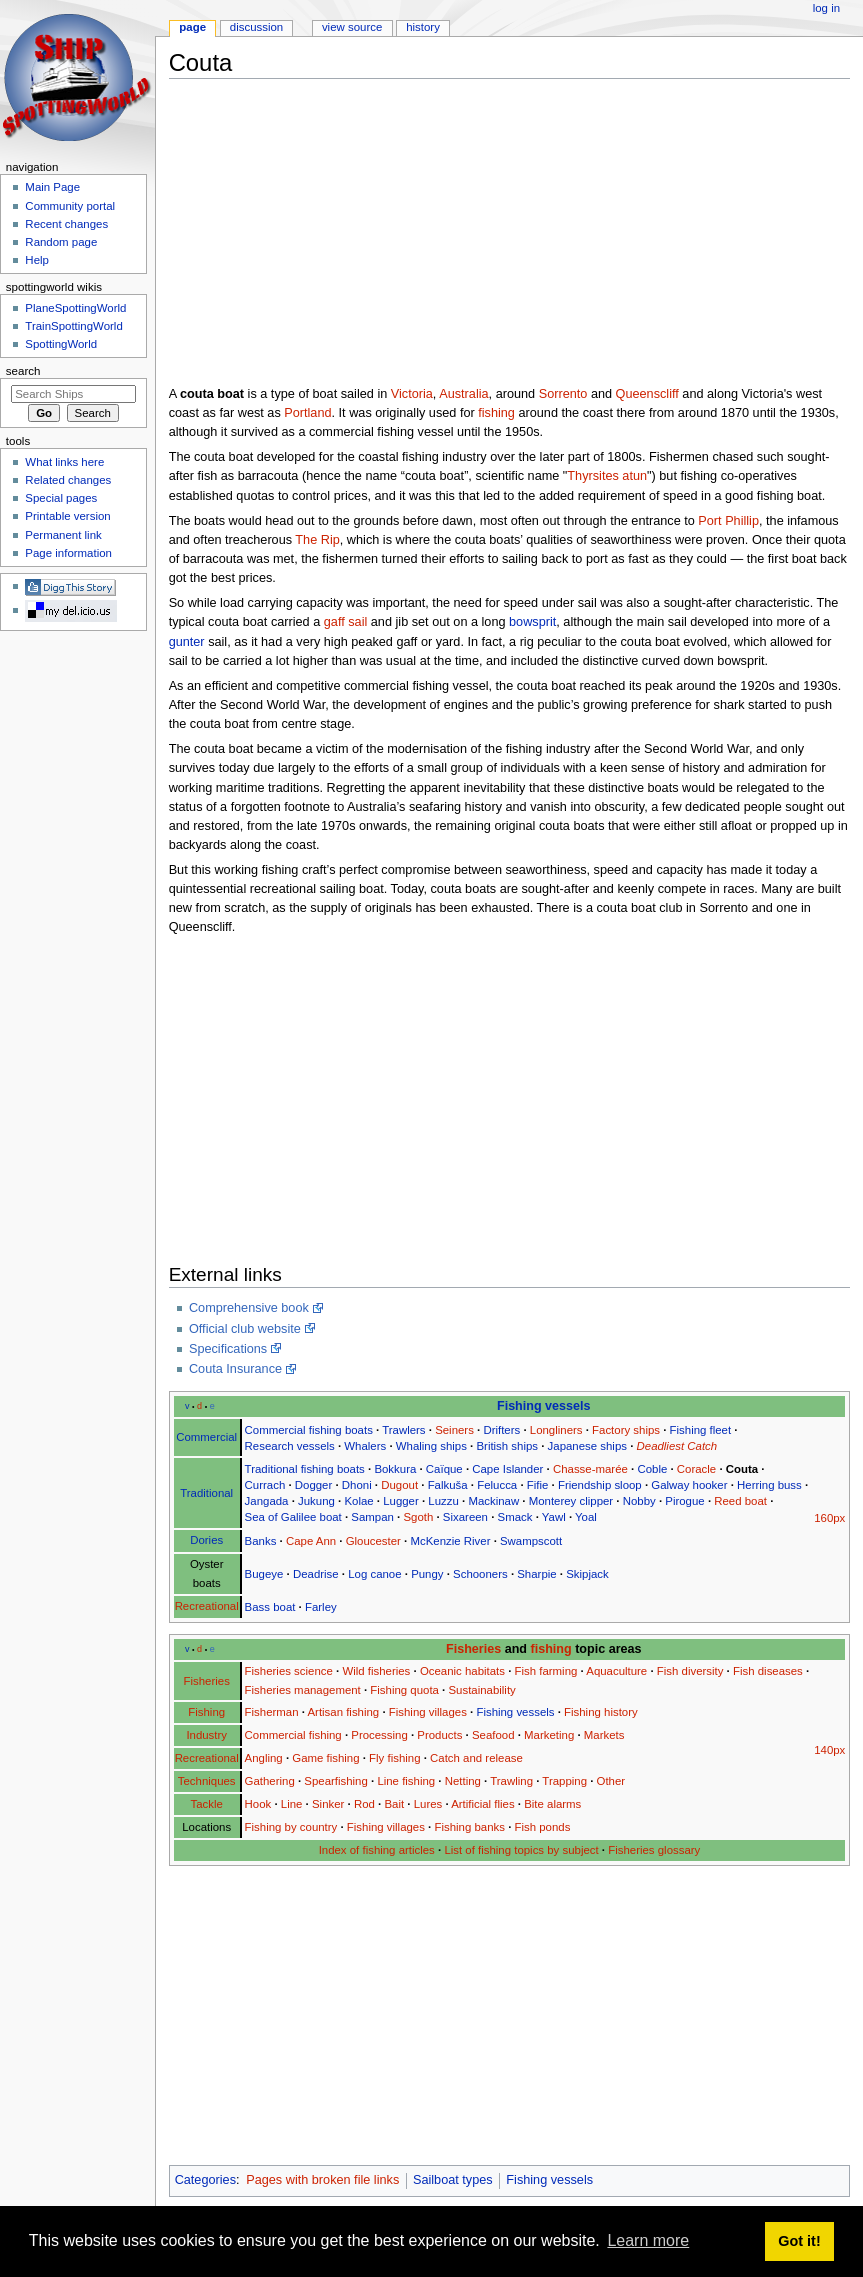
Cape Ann (311, 1541)
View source (352, 27)
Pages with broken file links (322, 2180)
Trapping (564, 1781)
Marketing (549, 1735)
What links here (64, 462)
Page (192, 27)
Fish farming (546, 1671)
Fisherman (272, 1712)
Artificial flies (482, 1804)
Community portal (70, 206)
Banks (261, 1541)
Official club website (245, 1329)
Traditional (206, 1493)
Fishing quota (404, 1690)
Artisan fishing (343, 1712)
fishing (496, 413)
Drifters (501, 1430)
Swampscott (531, 1541)
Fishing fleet (701, 1430)
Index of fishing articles (377, 1850)
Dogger (313, 1485)
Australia (463, 394)
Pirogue (684, 1501)
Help (37, 260)
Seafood (493, 1735)
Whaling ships (431, 1446)
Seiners (454, 1430)
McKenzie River (450, 1541)
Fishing (206, 1712)
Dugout (399, 1485)
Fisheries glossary (654, 1850)
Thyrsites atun (607, 476)
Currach (265, 1485)
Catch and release (476, 1758)
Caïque (444, 1469)
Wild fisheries (376, 1671)
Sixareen (465, 1517)
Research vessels (290, 1446)
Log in (826, 8)
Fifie (538, 1485)
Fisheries (473, 1649)
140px (829, 1750)
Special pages (61, 498)
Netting (463, 1781)
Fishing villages (428, 1712)
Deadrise (316, 1574)
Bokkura (395, 1469)
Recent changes (66, 224)
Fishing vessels (544, 1406)
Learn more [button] (648, 2240)
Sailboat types (453, 2180)
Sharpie (536, 1574)
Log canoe (374, 1574)
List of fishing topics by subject (521, 1850)
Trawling (511, 1781)
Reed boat (740, 1501)
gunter (187, 642)
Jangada (267, 1501)
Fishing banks (469, 1827)
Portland (307, 413)
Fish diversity (690, 1671)
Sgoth (418, 1517)
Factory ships (626, 1430)
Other (611, 1781)
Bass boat (270, 1607)
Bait (394, 1804)
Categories (205, 2180)
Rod (364, 1804)
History (423, 27)
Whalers (365, 1446)
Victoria (412, 394)
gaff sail (346, 622)
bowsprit (532, 622)
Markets (604, 1735)
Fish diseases (768, 1671)
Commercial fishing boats (309, 1430)
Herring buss (769, 1485)
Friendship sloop (600, 1485)
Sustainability (481, 1690)
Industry (206, 1735)
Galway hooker (689, 1485)
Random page (61, 242)
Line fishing (406, 1781)
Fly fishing (394, 1758)
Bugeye (264, 1574)
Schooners (480, 1574)
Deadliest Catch (677, 1446)
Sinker (328, 1804)
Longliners (556, 1430)
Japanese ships (587, 1446)
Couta (742, 1469)
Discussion (256, 27)
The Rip (317, 540)
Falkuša (448, 1485)
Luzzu (443, 1501)
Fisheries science (289, 1671)
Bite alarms (552, 1804)
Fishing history (601, 1712)
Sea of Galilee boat (293, 1517)
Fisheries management (303, 1690)
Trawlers (403, 1430)
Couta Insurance (235, 1369)
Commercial (206, 1437)
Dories (206, 1540)
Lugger (401, 1501)
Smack (515, 1517)
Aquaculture (616, 1671)
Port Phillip (728, 521)
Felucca (497, 1485)
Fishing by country (291, 1827)
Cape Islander (507, 1469)
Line (292, 1804)
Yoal (586, 1517)
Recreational (207, 1606)
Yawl (554, 1517)
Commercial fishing (293, 1735)
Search (23, 371)
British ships (507, 1446)
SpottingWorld (61, 344)
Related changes (68, 480)
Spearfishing (336, 1781)
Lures (428, 1804)
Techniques (207, 1781)
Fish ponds (543, 1827)
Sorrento (563, 394)
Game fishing (325, 1758)
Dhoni (357, 1485)
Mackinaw (493, 1501)
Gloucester (373, 1541)
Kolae (358, 1501)
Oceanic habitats (462, 1671)
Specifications (228, 1349)
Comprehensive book (249, 1308)
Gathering (270, 1781)
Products (439, 1735)
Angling (264, 1758)
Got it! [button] (799, 2241)
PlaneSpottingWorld (75, 308)
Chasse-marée (590, 1469)
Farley (321, 1607)
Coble (652, 1469)
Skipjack (587, 1574)
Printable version (67, 516)
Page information (68, 553)
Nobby (639, 1501)
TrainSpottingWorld (73, 326)
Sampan (372, 1517)
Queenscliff (647, 394)
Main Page (52, 187)
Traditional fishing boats (305, 1469)
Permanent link (63, 535)
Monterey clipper (571, 1501)
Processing (379, 1735)
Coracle (696, 1469)
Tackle (207, 1804)
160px (829, 1518)
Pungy (427, 1574)
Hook (258, 1804)
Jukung (316, 1501)
